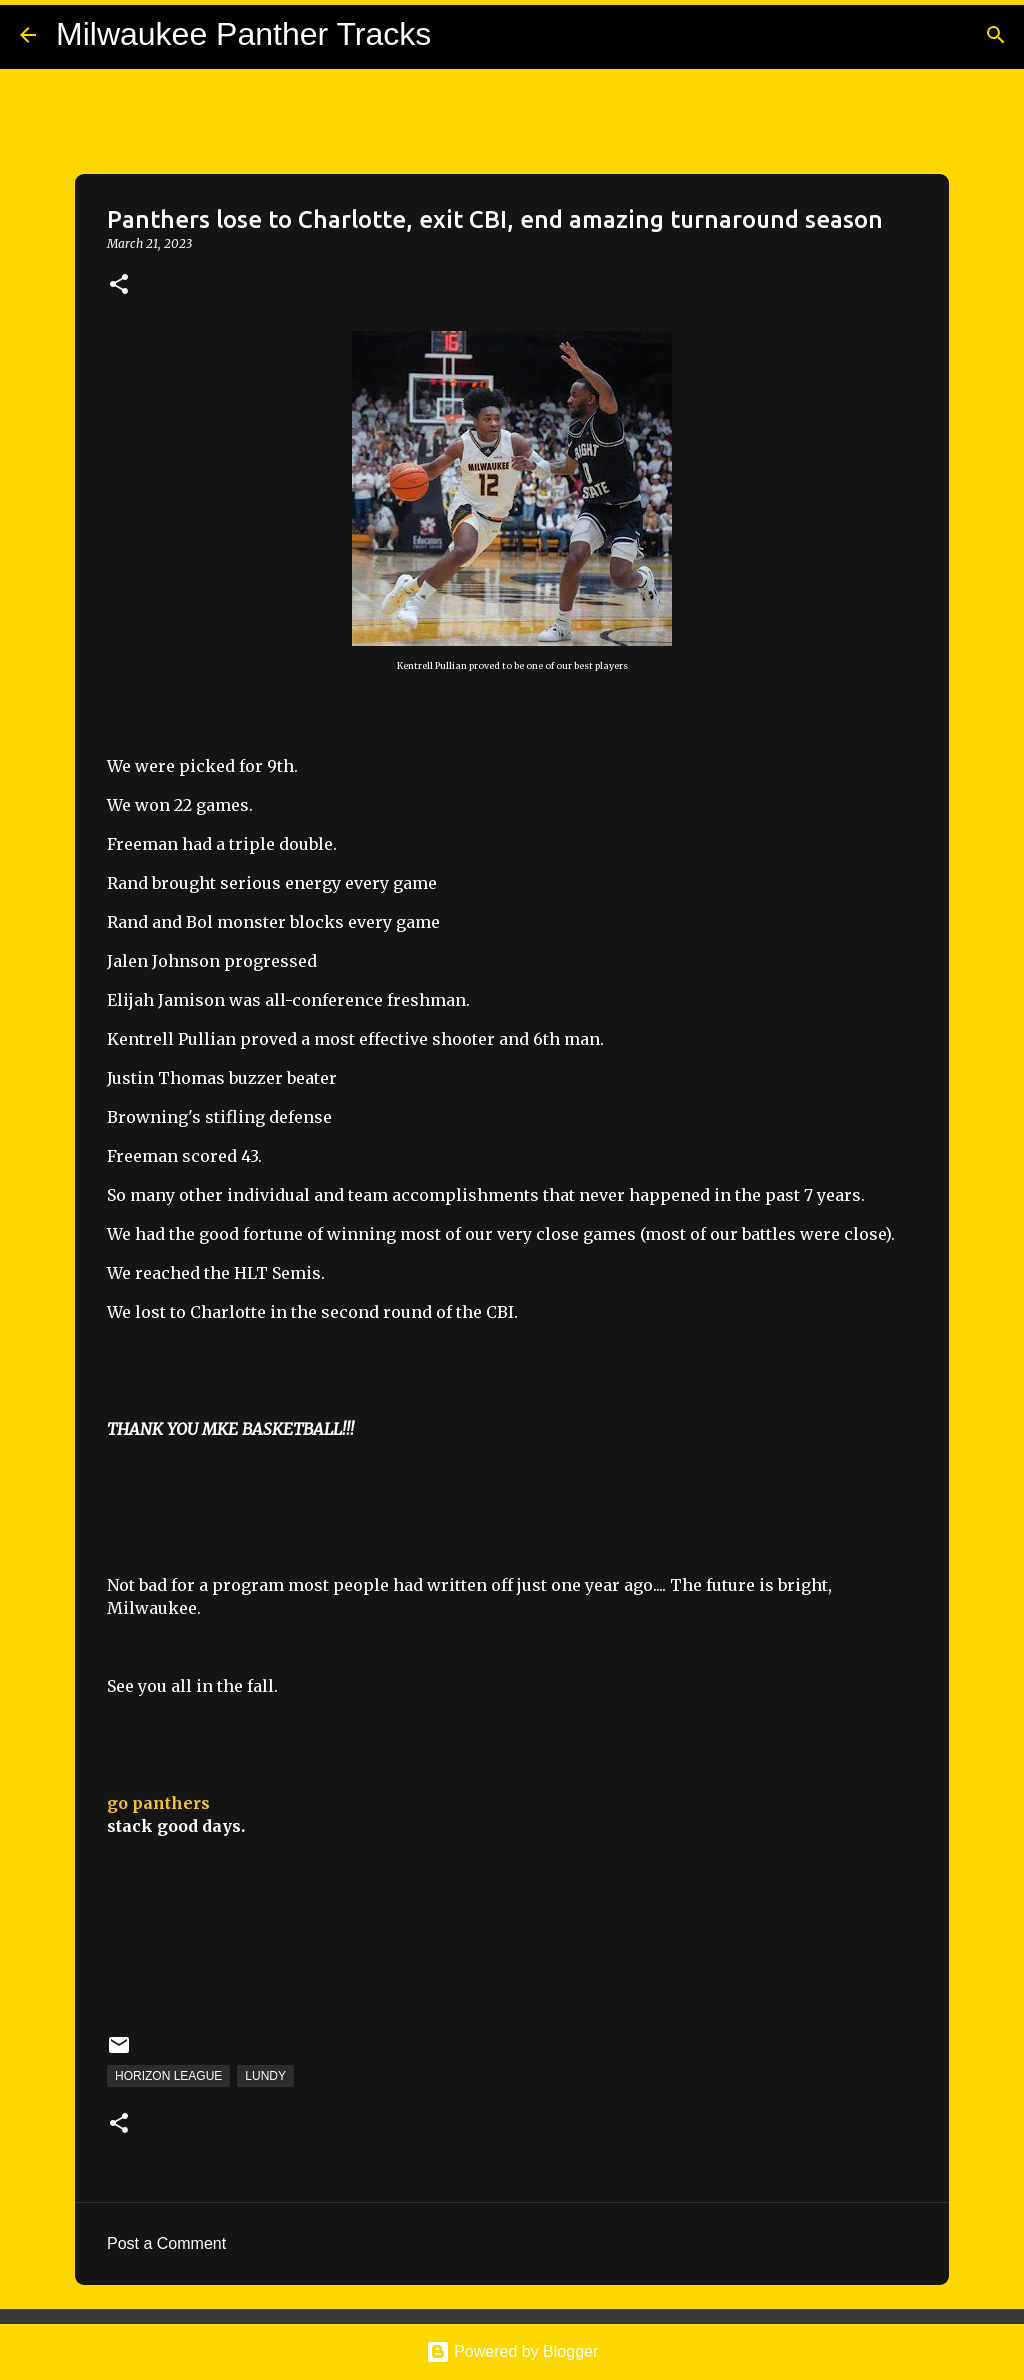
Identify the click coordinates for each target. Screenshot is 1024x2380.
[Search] (996, 35)
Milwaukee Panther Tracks (243, 34)
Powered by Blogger (512, 2351)
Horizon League (168, 2076)
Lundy (265, 2076)
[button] (119, 285)
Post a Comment (166, 2243)
